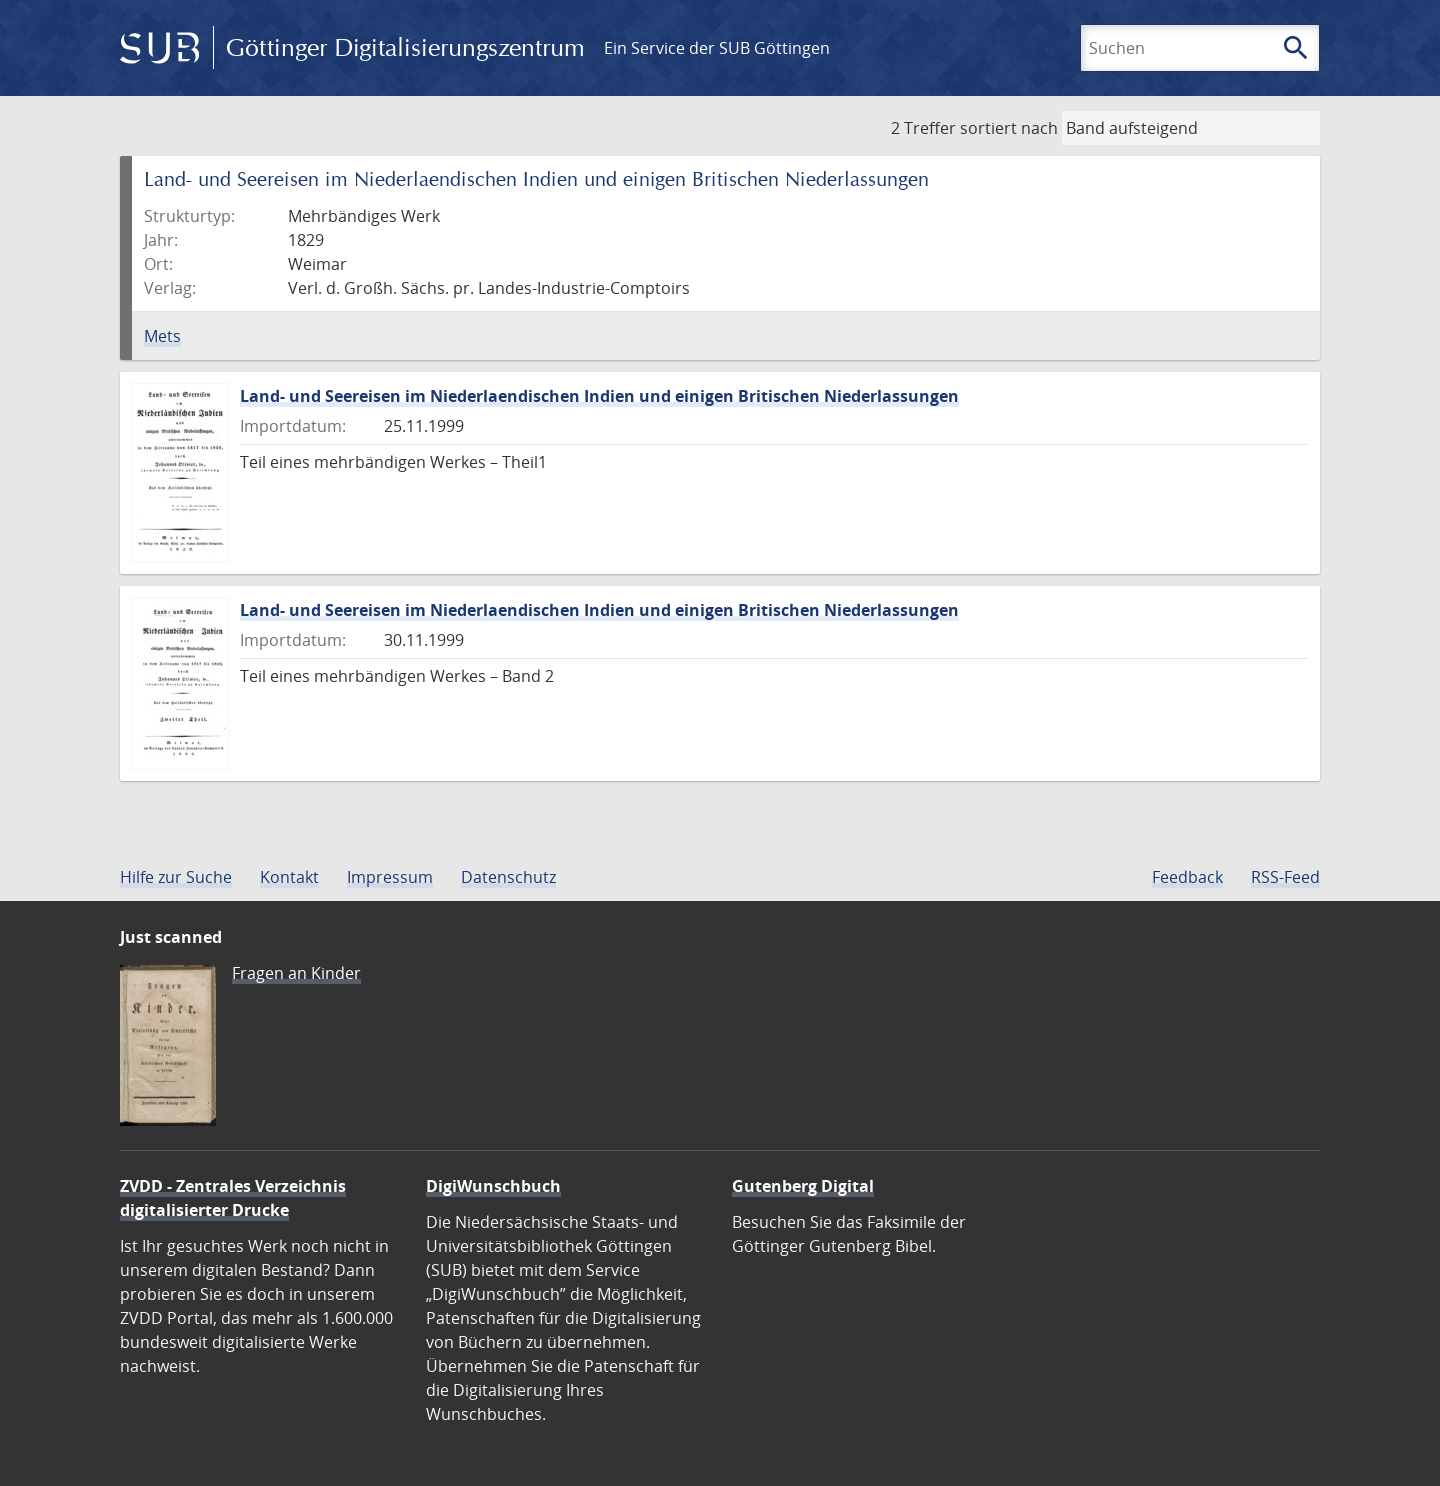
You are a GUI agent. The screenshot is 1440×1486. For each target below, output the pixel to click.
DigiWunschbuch (493, 1186)
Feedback (1187, 877)
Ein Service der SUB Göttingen (717, 48)
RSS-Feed (1285, 877)
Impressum (390, 877)
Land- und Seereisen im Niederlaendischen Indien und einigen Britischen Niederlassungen (599, 396)
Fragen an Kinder (296, 973)
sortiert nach (1009, 128)
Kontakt (289, 877)
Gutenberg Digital (803, 1186)
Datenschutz (508, 877)
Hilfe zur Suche (176, 877)
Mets (162, 336)
